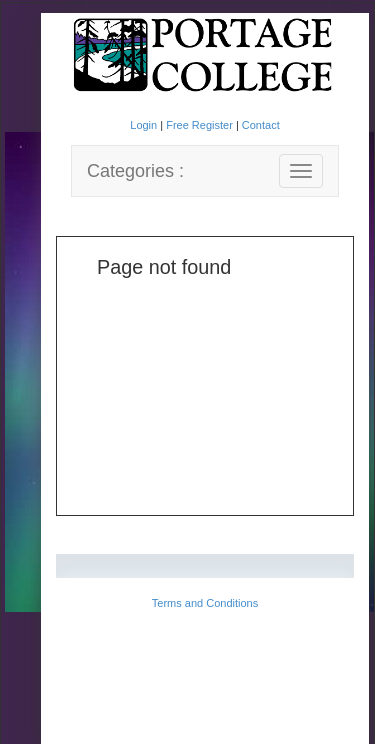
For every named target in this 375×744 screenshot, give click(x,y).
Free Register (201, 125)
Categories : (135, 171)
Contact (261, 125)
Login (145, 125)
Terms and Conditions (205, 603)
